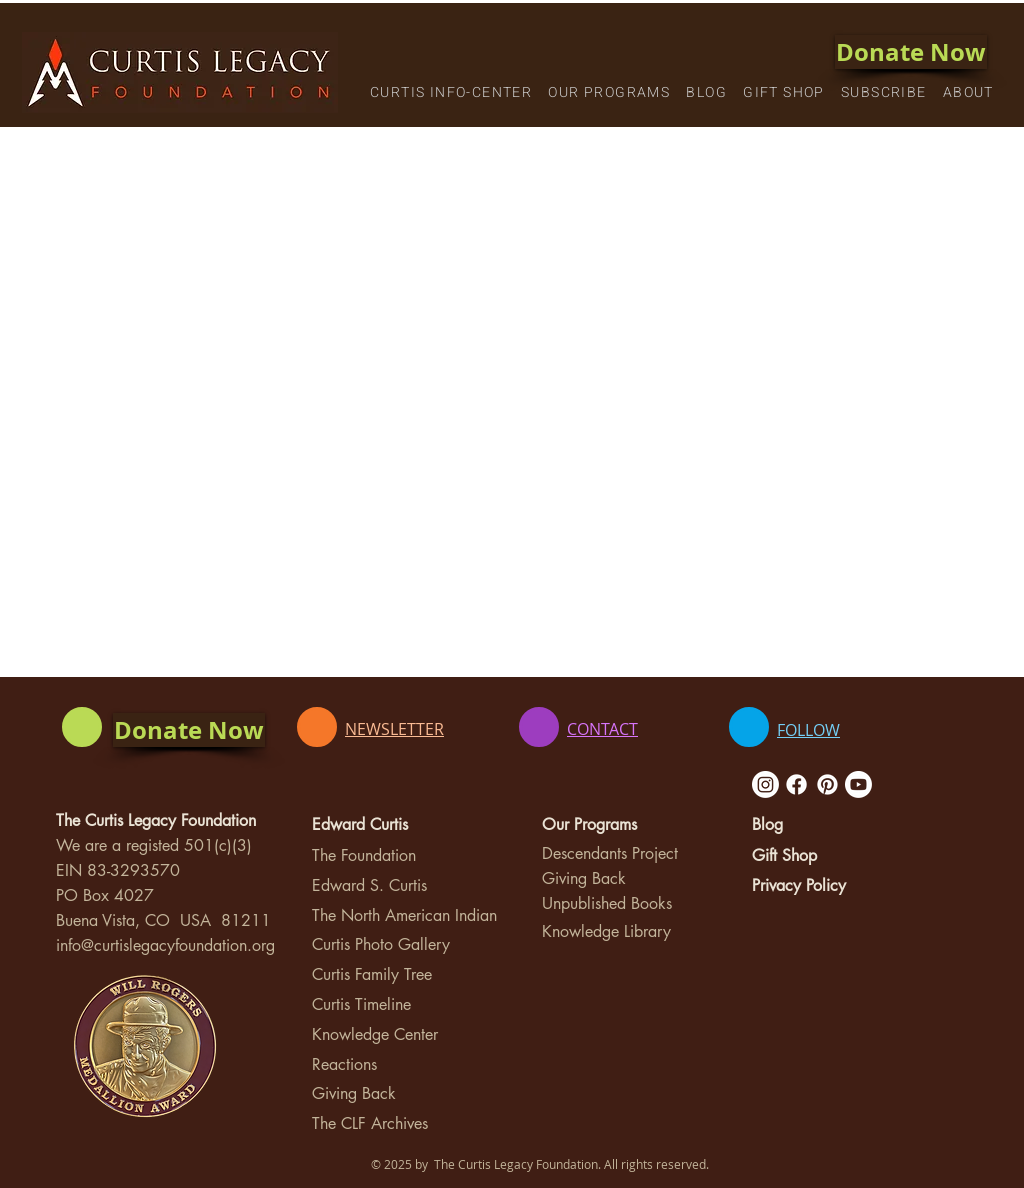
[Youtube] (858, 784)
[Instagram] (765, 784)
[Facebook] (796, 784)
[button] (451, 93)
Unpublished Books (607, 903)
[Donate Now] (911, 52)
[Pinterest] (827, 784)
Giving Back (354, 1093)
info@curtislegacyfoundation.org (165, 945)
